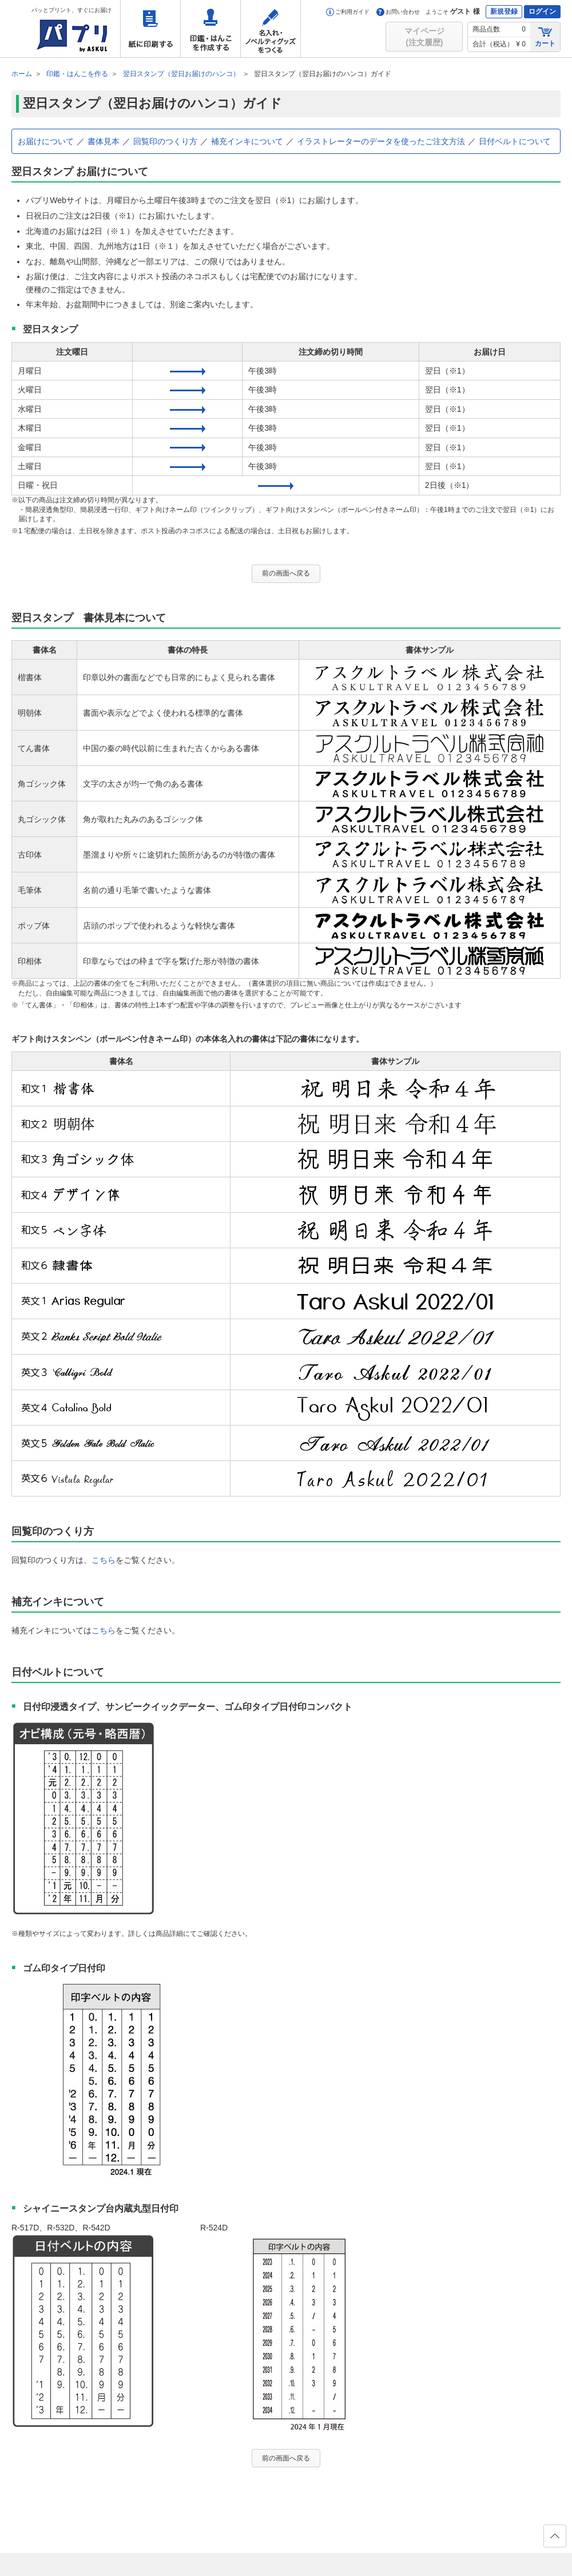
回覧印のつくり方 (165, 141)
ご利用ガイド (348, 12)
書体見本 (104, 141)
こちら (104, 1560)
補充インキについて (247, 141)
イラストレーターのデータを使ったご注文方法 (381, 141)
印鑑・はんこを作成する (210, 28)
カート (545, 36)
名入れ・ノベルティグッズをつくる (270, 28)
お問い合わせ (398, 12)
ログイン (542, 11)
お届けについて (46, 141)
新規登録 (504, 11)
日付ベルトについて (515, 141)
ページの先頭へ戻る (554, 2539)
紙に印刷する (150, 28)
